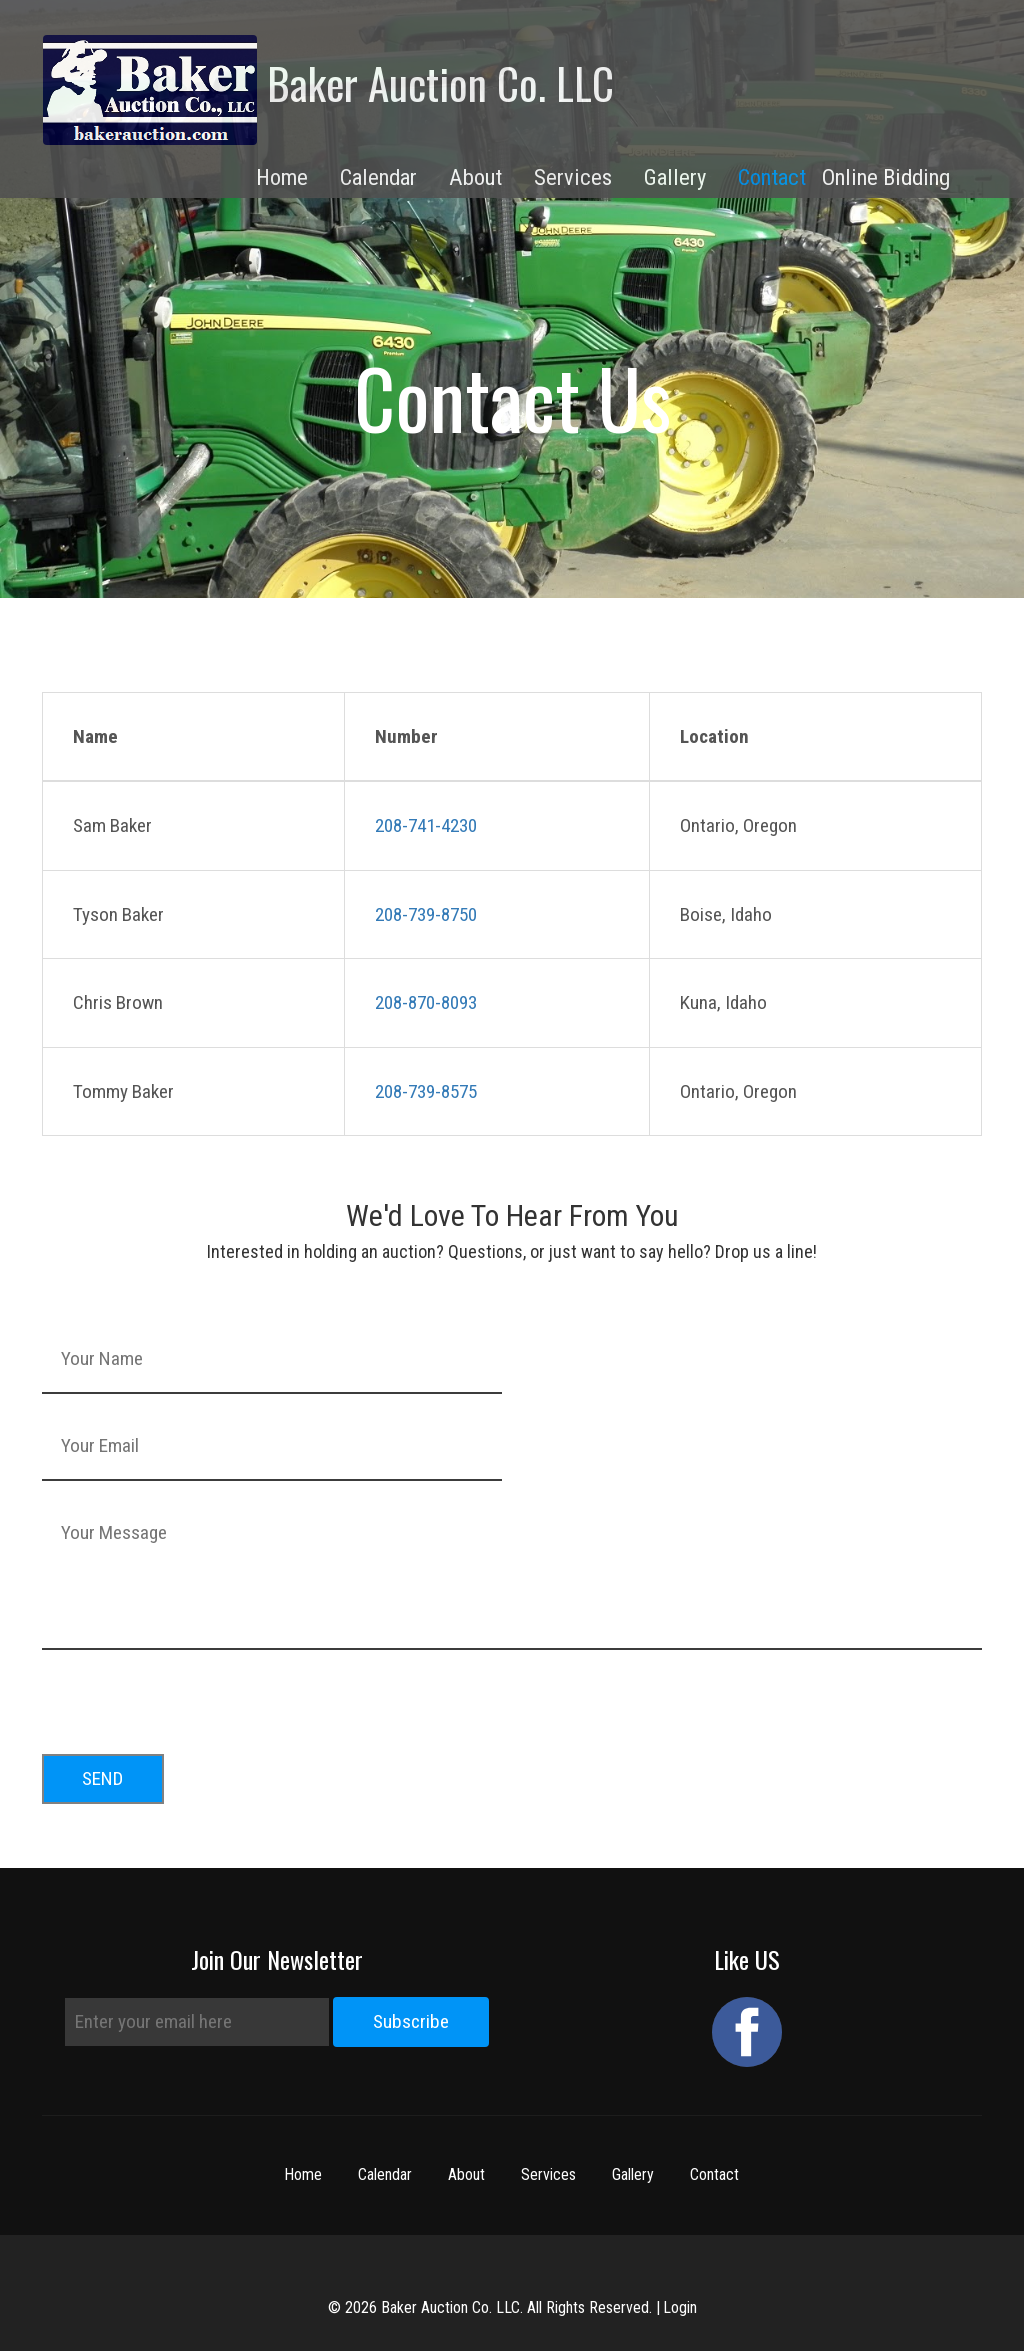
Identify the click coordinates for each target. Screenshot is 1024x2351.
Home (304, 2174)
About (467, 2174)
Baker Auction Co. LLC (328, 90)
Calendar (386, 2174)
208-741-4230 (426, 825)
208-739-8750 (426, 914)
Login (680, 2307)
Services (549, 2174)
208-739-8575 (426, 1091)
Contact (772, 177)
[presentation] (194, 1696)
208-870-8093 (426, 1002)
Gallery (634, 2174)
